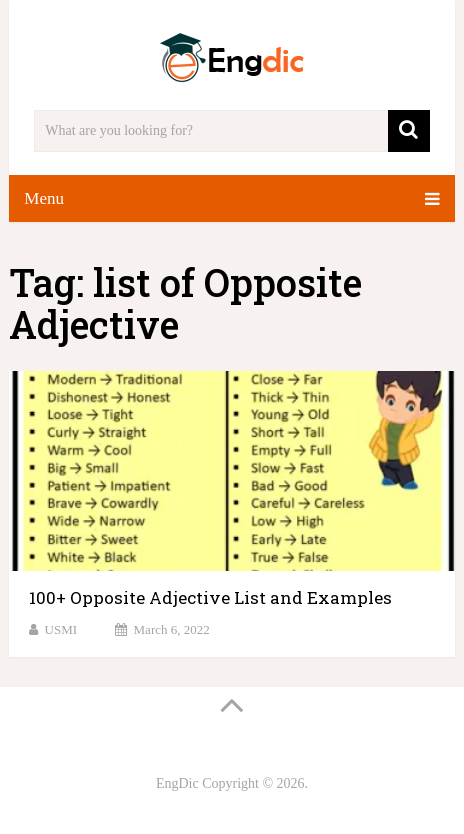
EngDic (177, 783)
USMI (61, 629)
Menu (44, 198)
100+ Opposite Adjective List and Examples (210, 597)
